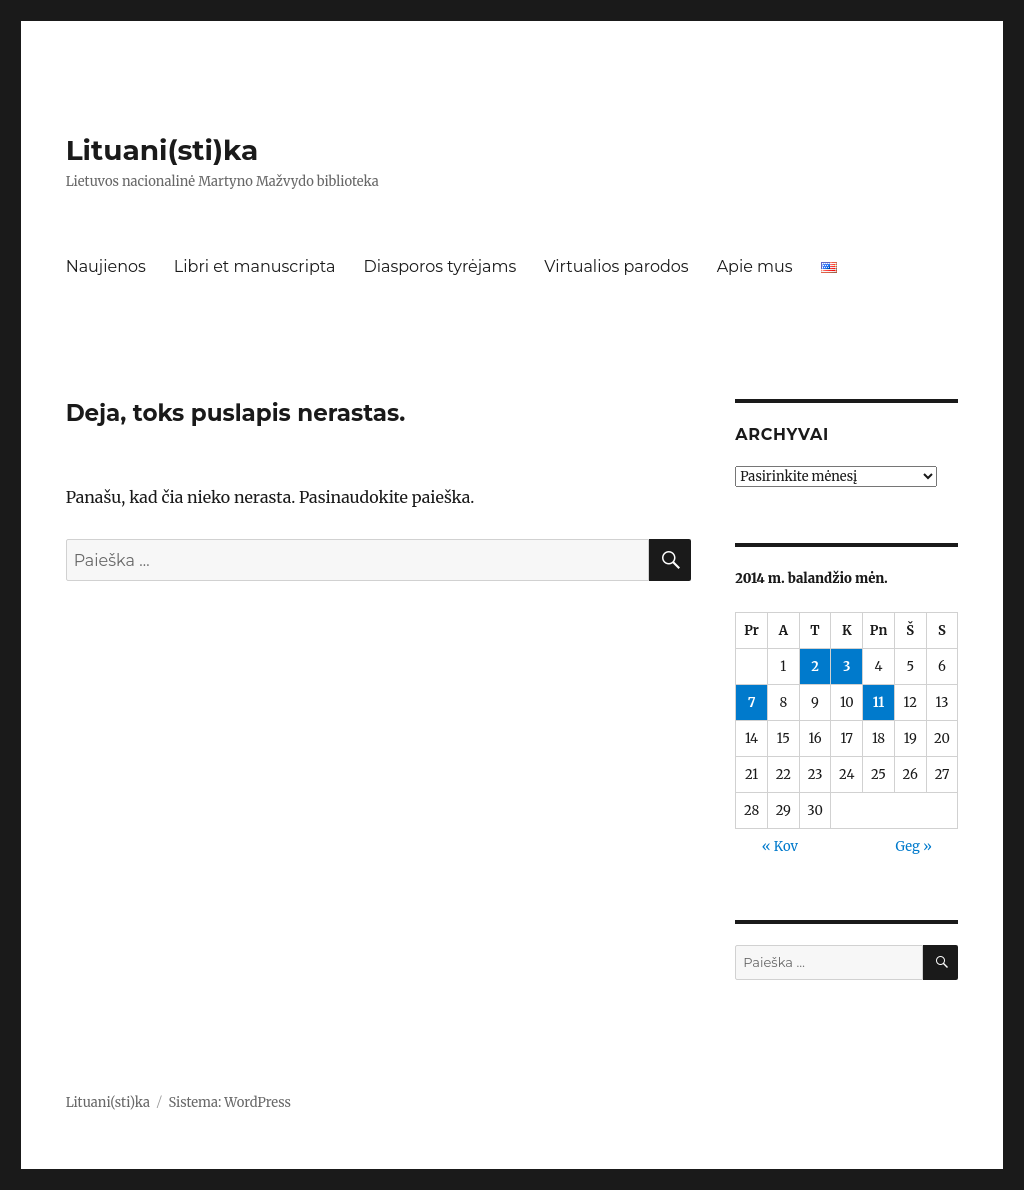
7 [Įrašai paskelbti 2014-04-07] (752, 702)
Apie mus (755, 266)
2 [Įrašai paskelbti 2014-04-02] (815, 666)
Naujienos (106, 266)
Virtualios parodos (616, 266)
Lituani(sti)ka (162, 150)
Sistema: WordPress (229, 1102)
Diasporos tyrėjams (439, 266)
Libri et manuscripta (255, 266)
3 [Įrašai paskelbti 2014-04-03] (846, 666)
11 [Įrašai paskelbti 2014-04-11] (879, 702)
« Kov (780, 846)
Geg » (914, 846)
